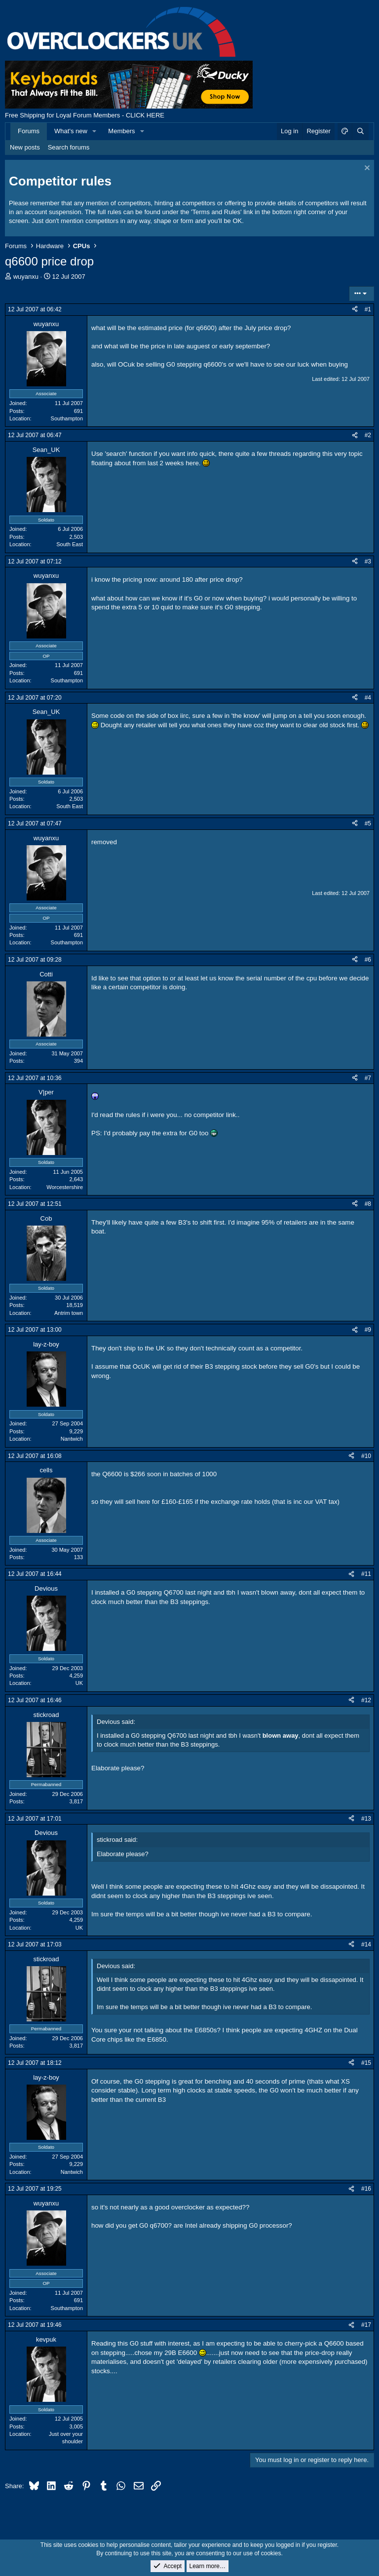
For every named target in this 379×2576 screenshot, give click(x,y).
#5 (368, 823)
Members (121, 131)
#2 (368, 435)
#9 (368, 1329)
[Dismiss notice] (366, 169)
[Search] (360, 131)
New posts (25, 147)
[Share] (354, 309)
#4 (368, 697)
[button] (94, 131)
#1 (368, 309)
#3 (368, 561)
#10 (366, 1456)
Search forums (69, 147)
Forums (28, 131)
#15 (366, 2062)
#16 (366, 2188)
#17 (366, 2324)
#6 (368, 959)
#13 (366, 1818)
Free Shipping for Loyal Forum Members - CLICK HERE (84, 115)
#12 (366, 1700)
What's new (70, 131)
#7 (368, 1078)
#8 (368, 1203)
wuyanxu (25, 276)
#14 (366, 1944)
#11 (366, 1573)
